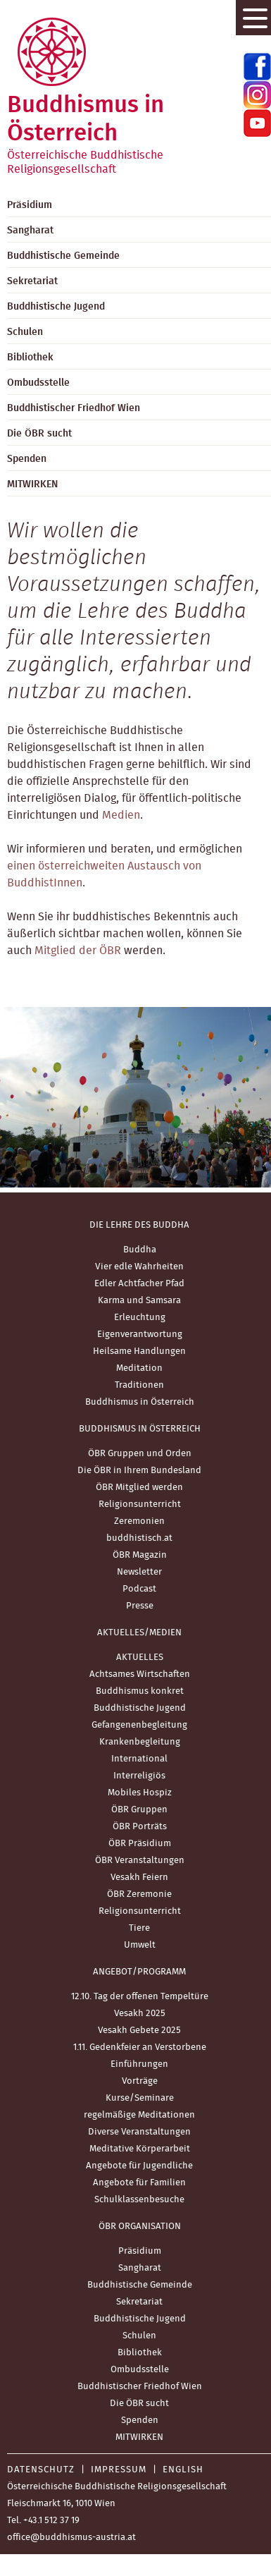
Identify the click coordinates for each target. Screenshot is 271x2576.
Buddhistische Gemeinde (139, 2285)
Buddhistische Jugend (140, 1708)
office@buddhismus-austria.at (71, 2537)
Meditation (139, 1368)
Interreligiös (139, 1776)
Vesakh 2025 (139, 2013)
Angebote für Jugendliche (139, 2166)
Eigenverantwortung (139, 1334)
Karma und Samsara (139, 1300)
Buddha (139, 1250)
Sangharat (139, 2268)
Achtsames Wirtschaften (139, 1674)
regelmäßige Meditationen (139, 2115)
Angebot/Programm (139, 1972)
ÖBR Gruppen (139, 1809)
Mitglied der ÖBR (77, 950)
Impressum (118, 2469)
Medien (121, 815)
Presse (139, 1606)
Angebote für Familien (139, 2182)
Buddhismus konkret (140, 1691)
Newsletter (139, 1572)
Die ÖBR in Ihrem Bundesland (139, 1470)
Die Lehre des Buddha (139, 1225)
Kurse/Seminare (140, 2098)
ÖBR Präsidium (139, 1843)
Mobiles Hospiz (140, 1792)
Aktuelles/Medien (139, 1632)
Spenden (139, 2420)
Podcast (139, 1589)
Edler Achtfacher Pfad (139, 1283)
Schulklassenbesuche (139, 2199)
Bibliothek (140, 2352)
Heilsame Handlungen (139, 1351)
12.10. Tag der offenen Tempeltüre (139, 1996)
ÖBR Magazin (140, 1555)
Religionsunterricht (140, 1504)
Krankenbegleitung (139, 1742)
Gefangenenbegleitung (139, 1725)
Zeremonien (139, 1521)
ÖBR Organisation (140, 2226)
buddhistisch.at (139, 1538)
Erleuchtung (139, 1317)
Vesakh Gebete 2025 (139, 2030)
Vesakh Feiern (139, 1877)
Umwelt (140, 1945)
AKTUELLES (139, 1657)
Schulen (139, 2335)
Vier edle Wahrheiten (139, 1266)
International (139, 1759)
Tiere (139, 1928)
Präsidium (139, 2251)
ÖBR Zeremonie (139, 1894)
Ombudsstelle (140, 2369)
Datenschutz (41, 2469)
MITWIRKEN (139, 2437)
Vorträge (140, 2081)
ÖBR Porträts (140, 1826)
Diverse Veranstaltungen (139, 2132)
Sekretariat (139, 2302)
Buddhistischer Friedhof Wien (139, 2386)
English (183, 2469)
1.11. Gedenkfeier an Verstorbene (139, 2047)
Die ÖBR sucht (139, 2403)
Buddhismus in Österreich (139, 1402)
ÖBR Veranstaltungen (139, 1860)
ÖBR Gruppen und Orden (139, 1453)
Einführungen (139, 2064)
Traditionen (139, 1385)
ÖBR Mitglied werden (139, 1487)
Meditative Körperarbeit (139, 2149)
